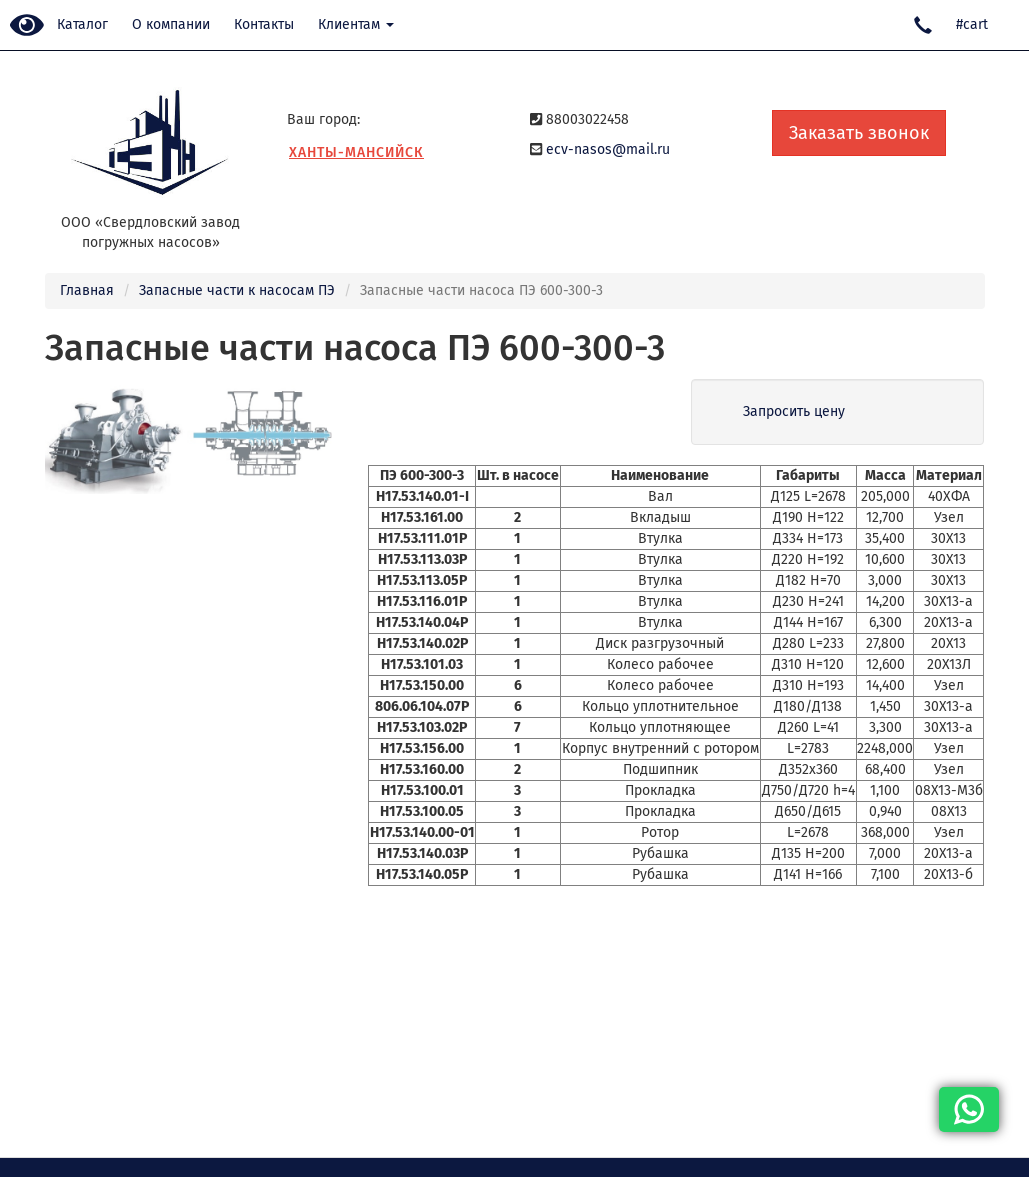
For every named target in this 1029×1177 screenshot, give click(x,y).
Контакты (264, 24)
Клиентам (356, 24)
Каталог (82, 24)
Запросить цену (794, 411)
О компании (171, 24)
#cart (972, 24)
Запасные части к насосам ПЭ (237, 290)
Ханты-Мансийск (356, 152)
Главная (87, 290)
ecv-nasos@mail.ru (608, 149)
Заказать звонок (859, 133)
